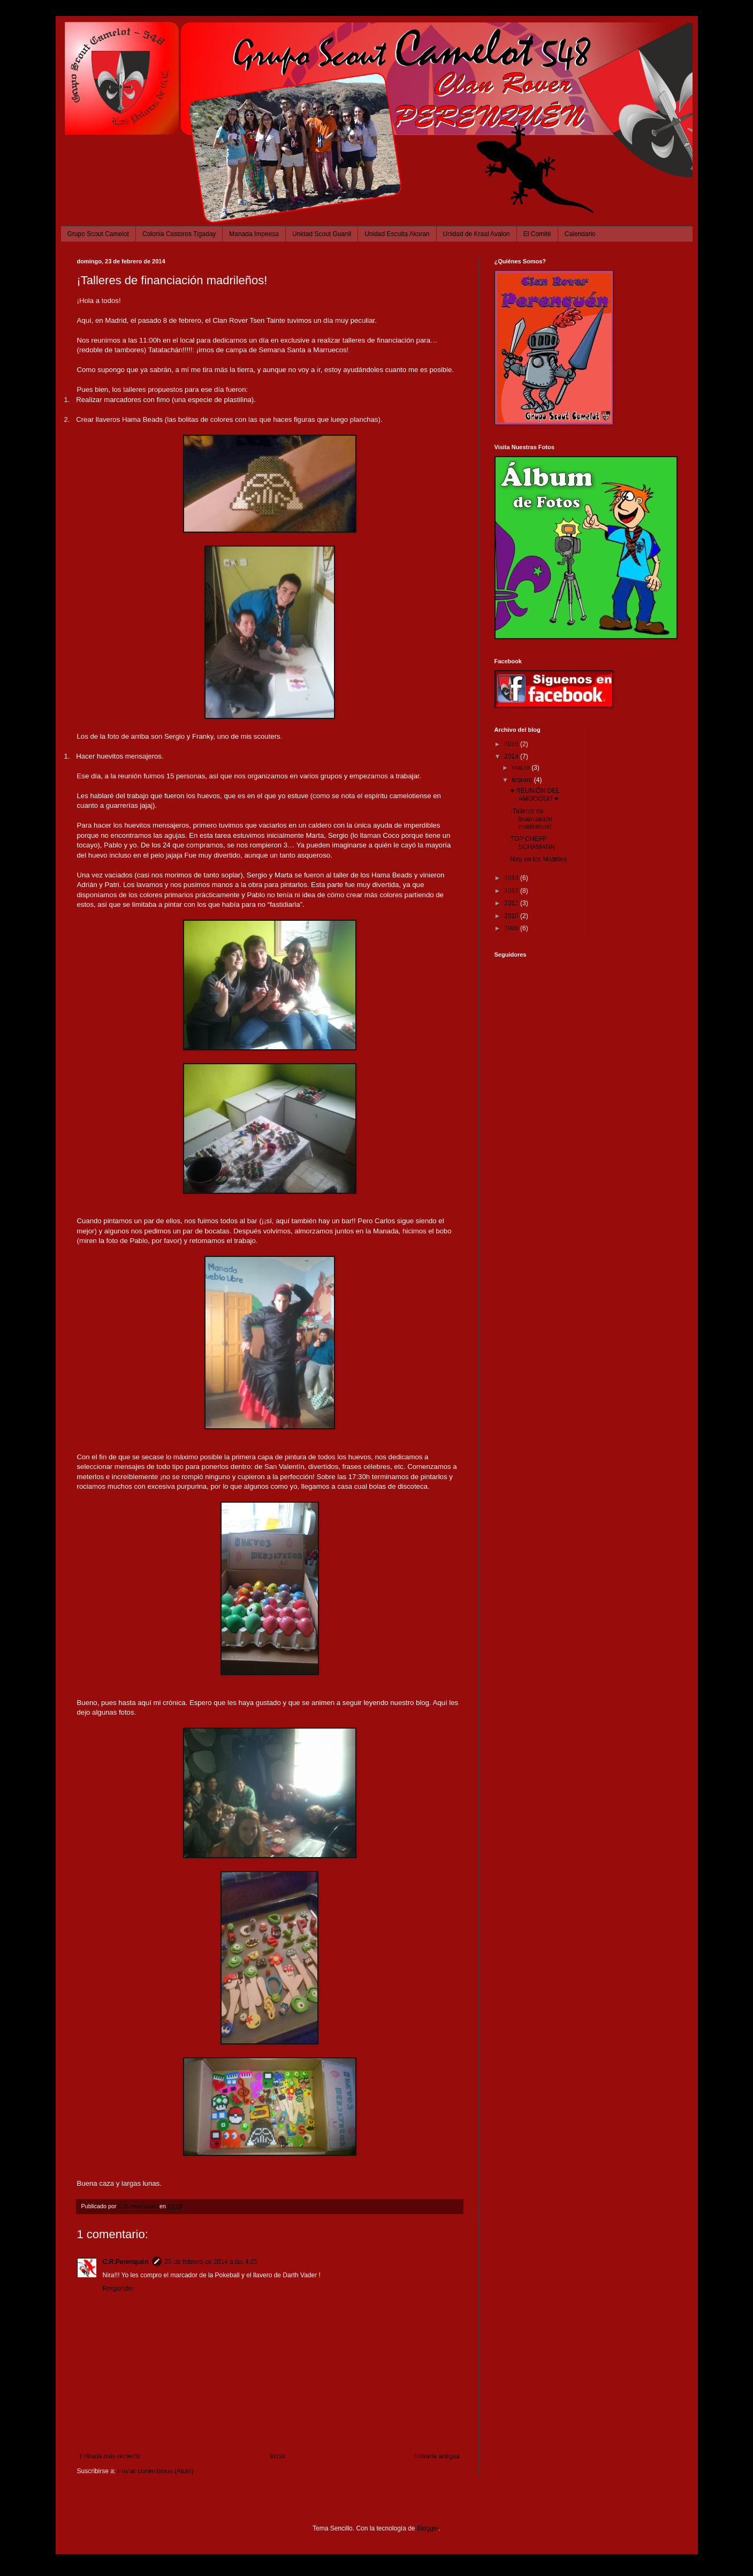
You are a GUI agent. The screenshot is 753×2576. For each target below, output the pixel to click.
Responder (118, 2288)
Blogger (428, 2528)
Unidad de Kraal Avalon (476, 234)
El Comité (537, 234)
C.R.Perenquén (126, 2262)
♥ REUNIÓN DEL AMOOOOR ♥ (534, 794)
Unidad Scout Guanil (321, 234)
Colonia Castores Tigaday (179, 234)
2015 (512, 744)
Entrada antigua (437, 2456)
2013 (512, 878)
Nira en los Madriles (538, 859)
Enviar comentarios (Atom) (156, 2471)
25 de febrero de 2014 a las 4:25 (211, 2262)
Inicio (277, 2456)
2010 (512, 916)
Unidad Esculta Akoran (396, 234)
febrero (523, 780)
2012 (512, 891)
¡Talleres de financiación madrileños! (531, 818)
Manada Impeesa (254, 234)
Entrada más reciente (110, 2456)
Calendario (580, 234)
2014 (512, 756)
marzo (521, 767)
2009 (512, 928)
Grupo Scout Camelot (98, 234)
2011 (512, 903)
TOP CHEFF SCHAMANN (532, 842)
